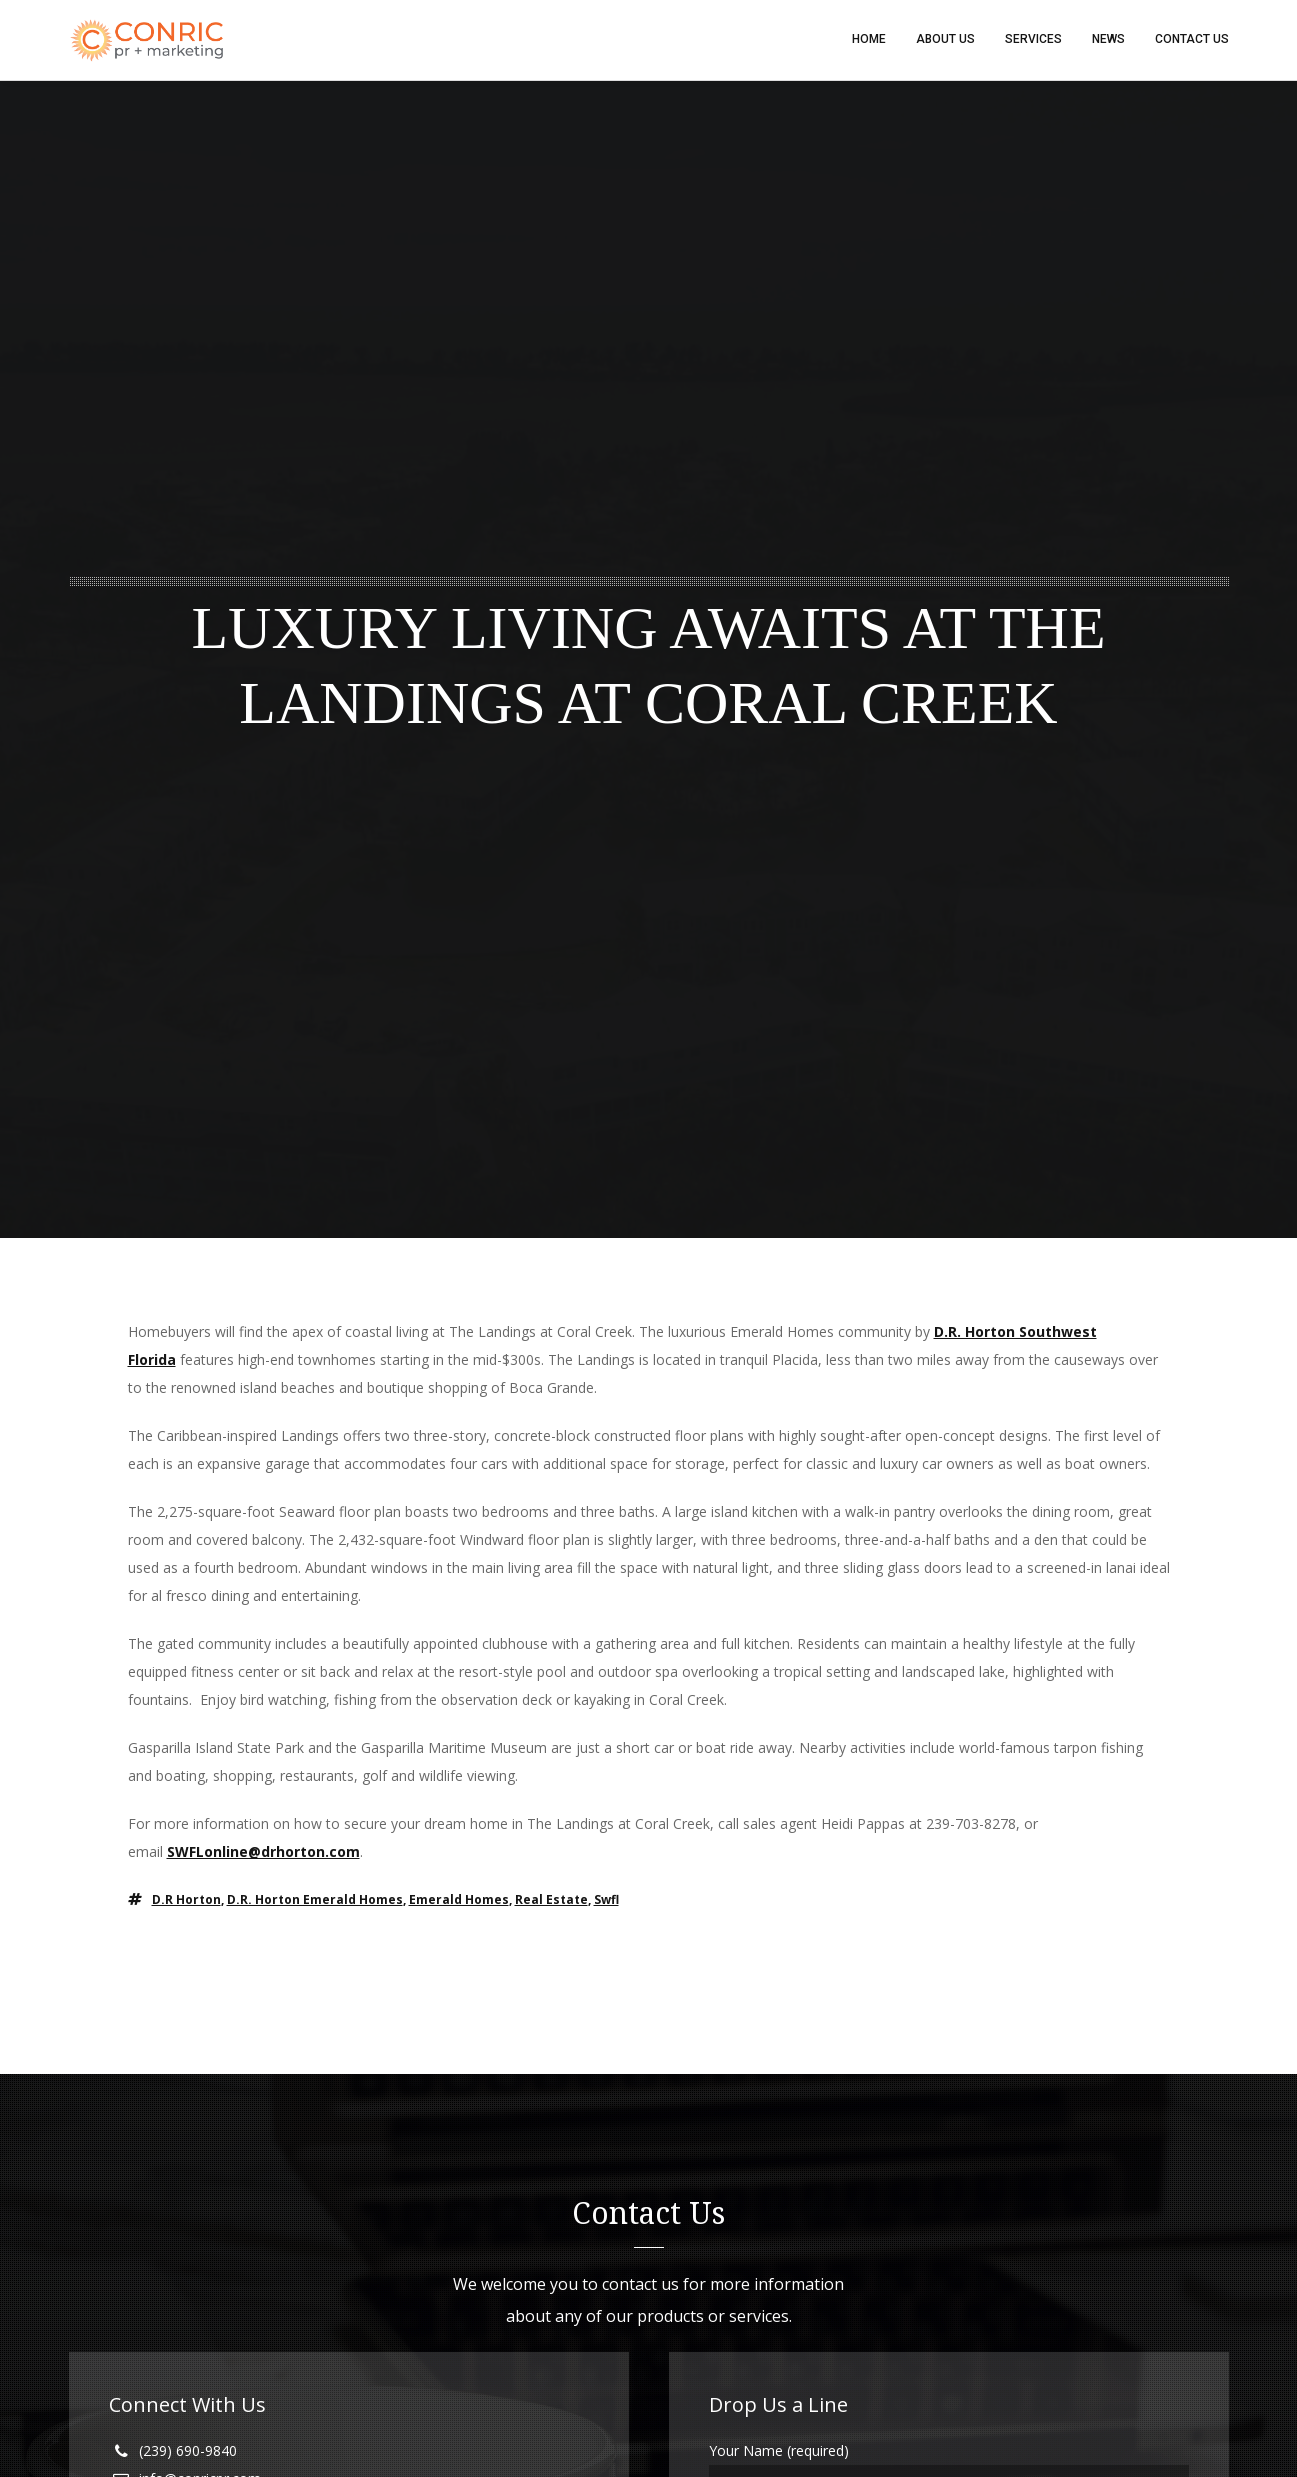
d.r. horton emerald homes (315, 1900)
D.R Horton (186, 1900)
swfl (606, 1900)
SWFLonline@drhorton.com (263, 1852)
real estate (551, 1900)
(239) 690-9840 (188, 2450)
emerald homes (459, 1900)
